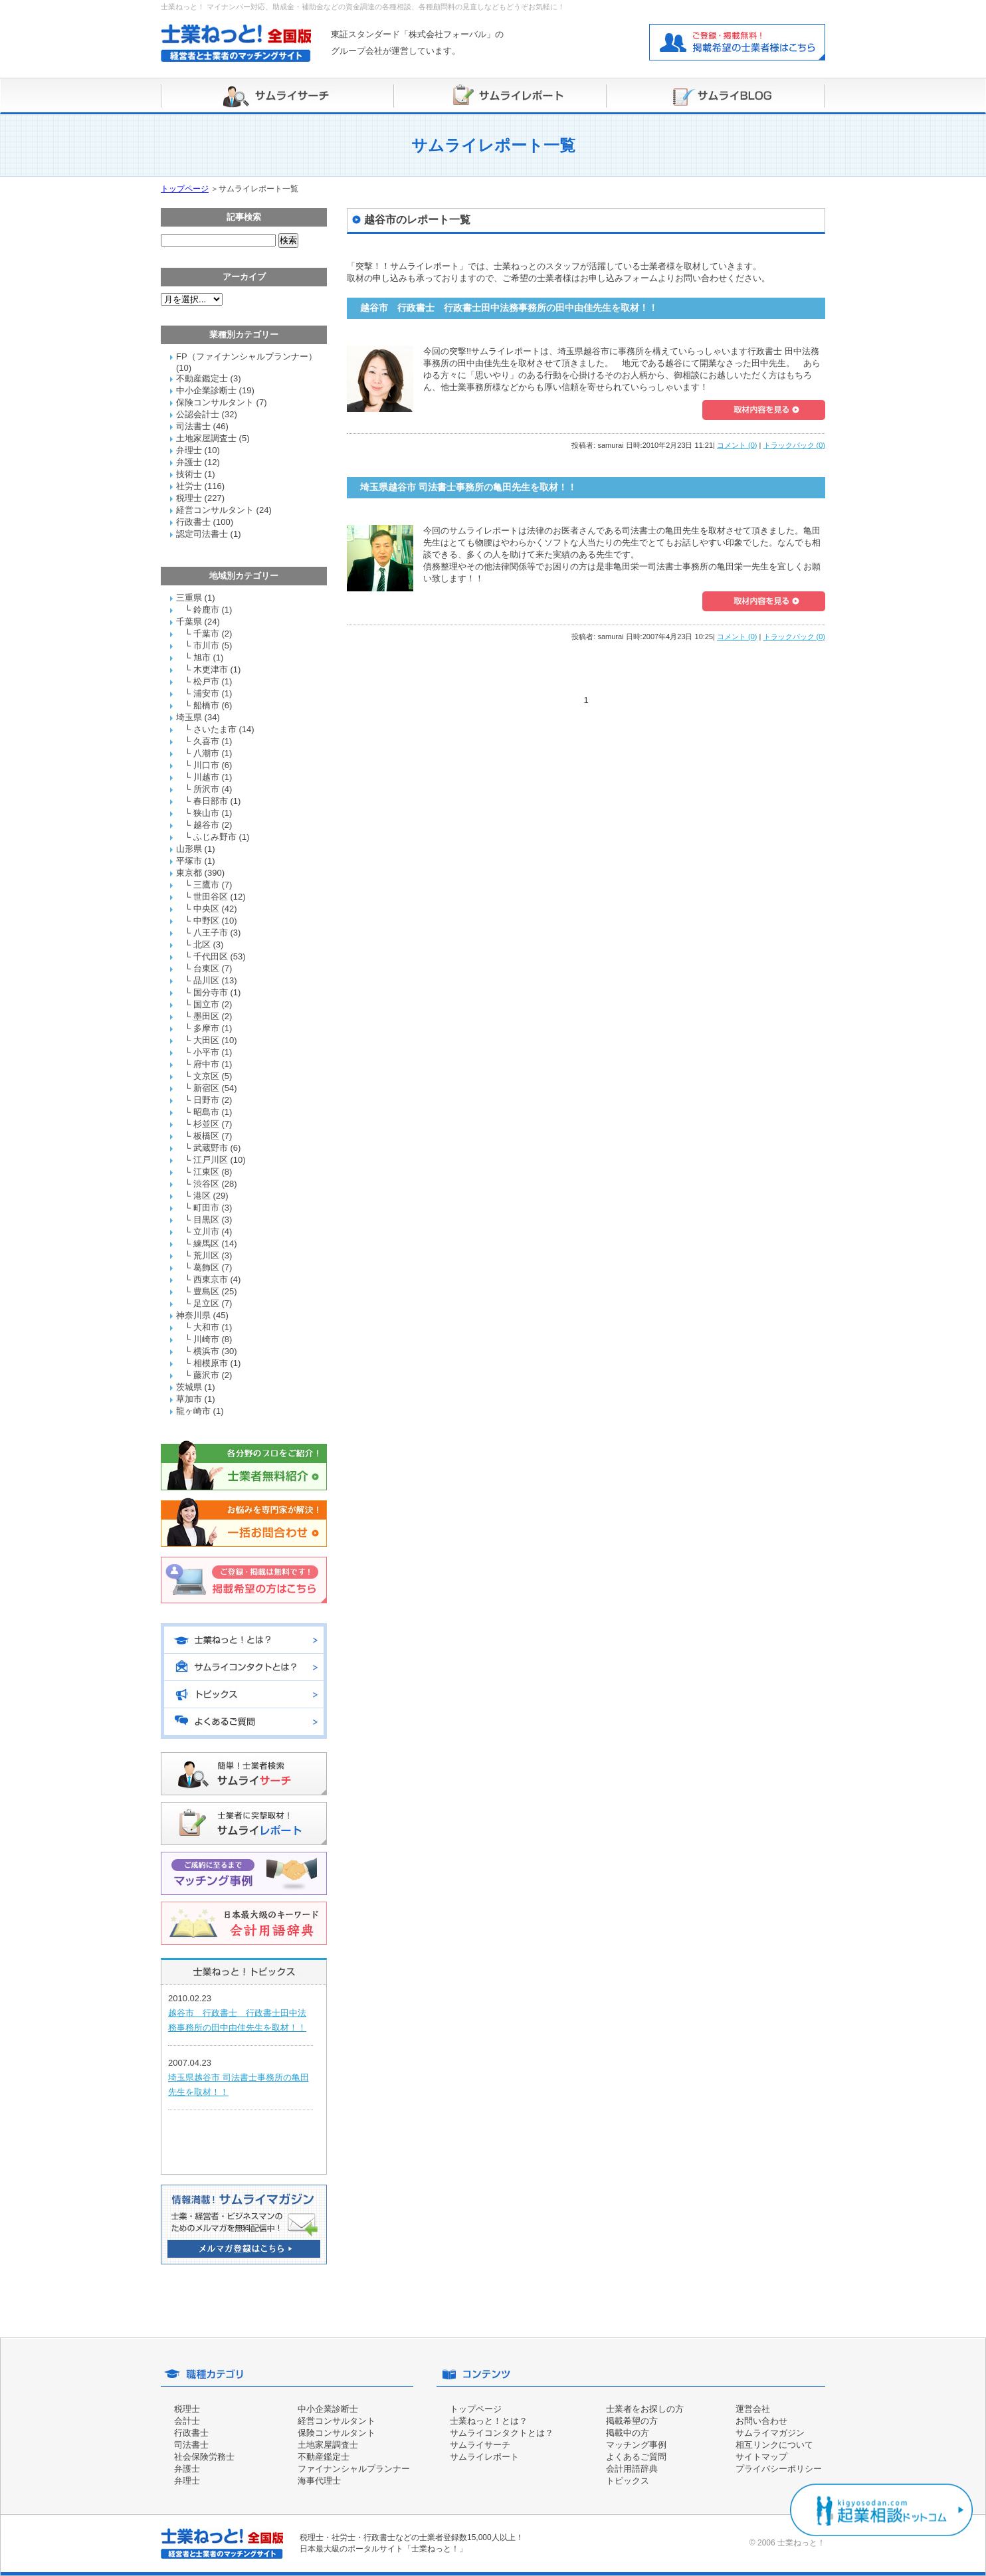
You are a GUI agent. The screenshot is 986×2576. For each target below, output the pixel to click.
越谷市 (206, 825)
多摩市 (206, 1028)
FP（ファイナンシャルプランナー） (246, 356)
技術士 (189, 474)
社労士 (189, 486)
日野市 (206, 1100)
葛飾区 (206, 1267)
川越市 (206, 777)
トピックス (627, 2481)
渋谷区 (206, 1184)
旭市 (202, 657)
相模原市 (210, 1363)
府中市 (206, 1064)
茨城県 (189, 1387)
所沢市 (206, 789)
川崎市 (206, 1339)
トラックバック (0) (794, 445)
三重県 (189, 598)
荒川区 (206, 1255)
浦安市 (206, 693)
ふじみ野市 (215, 837)
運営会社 (753, 2409)
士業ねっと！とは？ (489, 2421)
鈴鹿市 (206, 610)
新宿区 (206, 1088)
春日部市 (210, 801)
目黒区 (206, 1220)
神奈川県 (193, 1315)
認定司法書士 (202, 534)
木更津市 (210, 669)
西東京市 (210, 1279)
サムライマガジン (770, 2433)
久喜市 (206, 741)
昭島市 (206, 1112)
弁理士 (189, 450)
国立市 (206, 1004)
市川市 (206, 645)
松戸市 (206, 681)
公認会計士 (197, 414)
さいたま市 (215, 729)
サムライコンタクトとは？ (501, 2433)
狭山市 (206, 813)
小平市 (206, 1052)
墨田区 (206, 1016)
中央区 (206, 909)
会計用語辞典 (632, 2469)
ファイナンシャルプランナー (354, 2469)
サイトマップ (761, 2457)
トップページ (185, 188)
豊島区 (206, 1291)
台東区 (206, 968)
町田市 (206, 1208)
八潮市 (206, 753)
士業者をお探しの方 (645, 2409)
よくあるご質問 (636, 2457)
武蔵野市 (210, 1148)
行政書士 (193, 522)
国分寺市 (210, 992)
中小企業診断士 (206, 390)
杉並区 (206, 1124)
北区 (202, 944)
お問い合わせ (761, 2421)
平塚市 (189, 861)
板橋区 (206, 1136)
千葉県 (189, 622)
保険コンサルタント (215, 402)
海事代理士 (319, 2481)
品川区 (206, 980)
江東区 (206, 1172)
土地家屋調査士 (206, 438)
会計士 (187, 2421)
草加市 (189, 1399)
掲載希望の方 (632, 2421)
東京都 (189, 873)
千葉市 (206, 634)
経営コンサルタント (215, 510)
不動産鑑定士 (202, 378)
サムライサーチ (480, 2445)
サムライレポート (484, 2457)
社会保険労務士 (204, 2457)
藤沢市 (206, 1375)
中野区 (206, 921)
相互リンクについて (774, 2445)
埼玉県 (189, 717)
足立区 (206, 1303)
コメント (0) (737, 445)
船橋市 (206, 705)
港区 (202, 1196)
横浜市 (206, 1351)
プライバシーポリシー (779, 2469)
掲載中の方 (627, 2433)
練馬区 (206, 1243)
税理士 (189, 498)
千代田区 (210, 956)
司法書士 (193, 426)
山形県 (189, 849)
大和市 (206, 1327)
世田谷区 (210, 897)
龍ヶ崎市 (193, 1411)
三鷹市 (206, 885)
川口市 (206, 765)
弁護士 (189, 462)
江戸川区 (210, 1160)
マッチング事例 (636, 2445)
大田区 (206, 1040)
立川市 (206, 1232)
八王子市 (210, 933)
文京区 (206, 1076)
